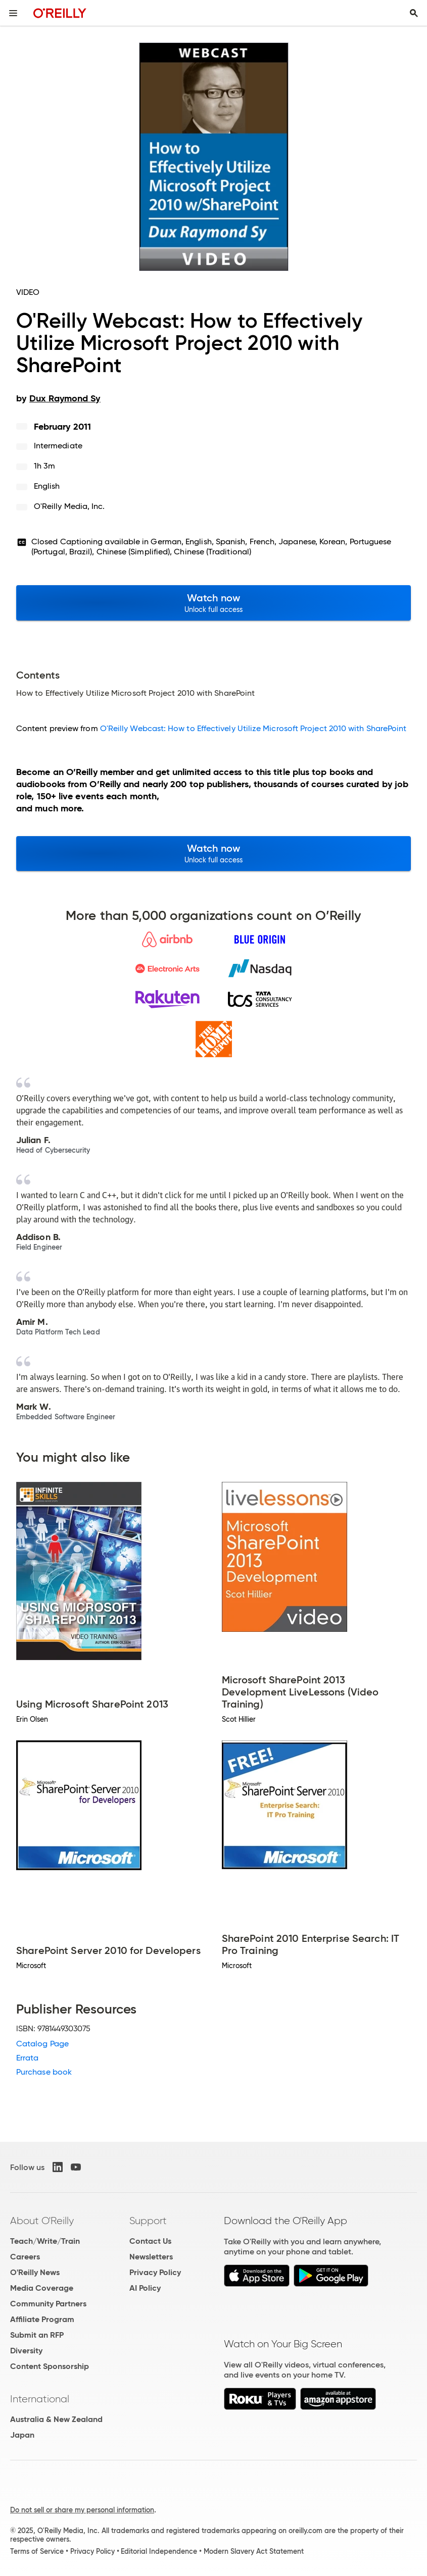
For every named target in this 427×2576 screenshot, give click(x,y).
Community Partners (48, 2303)
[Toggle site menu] (13, 13)
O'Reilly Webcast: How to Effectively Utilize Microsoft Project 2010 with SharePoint (253, 728)
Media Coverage (41, 2288)
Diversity (26, 2350)
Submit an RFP (37, 2335)
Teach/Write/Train (45, 2241)
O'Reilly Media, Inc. (69, 506)
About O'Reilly (42, 2220)
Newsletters (151, 2256)
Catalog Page (42, 2043)
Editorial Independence (159, 2551)
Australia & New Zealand (56, 2419)
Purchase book (44, 2072)
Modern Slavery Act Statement (254, 2551)
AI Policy (145, 2288)
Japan (22, 2435)
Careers (25, 2256)
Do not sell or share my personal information (82, 2509)
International (39, 2399)
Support (148, 2220)
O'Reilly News (35, 2272)
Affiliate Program (42, 2319)
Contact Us (150, 2241)
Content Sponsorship (49, 2366)
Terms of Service (37, 2551)
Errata (27, 2058)
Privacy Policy (155, 2272)
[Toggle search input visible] (414, 13)
